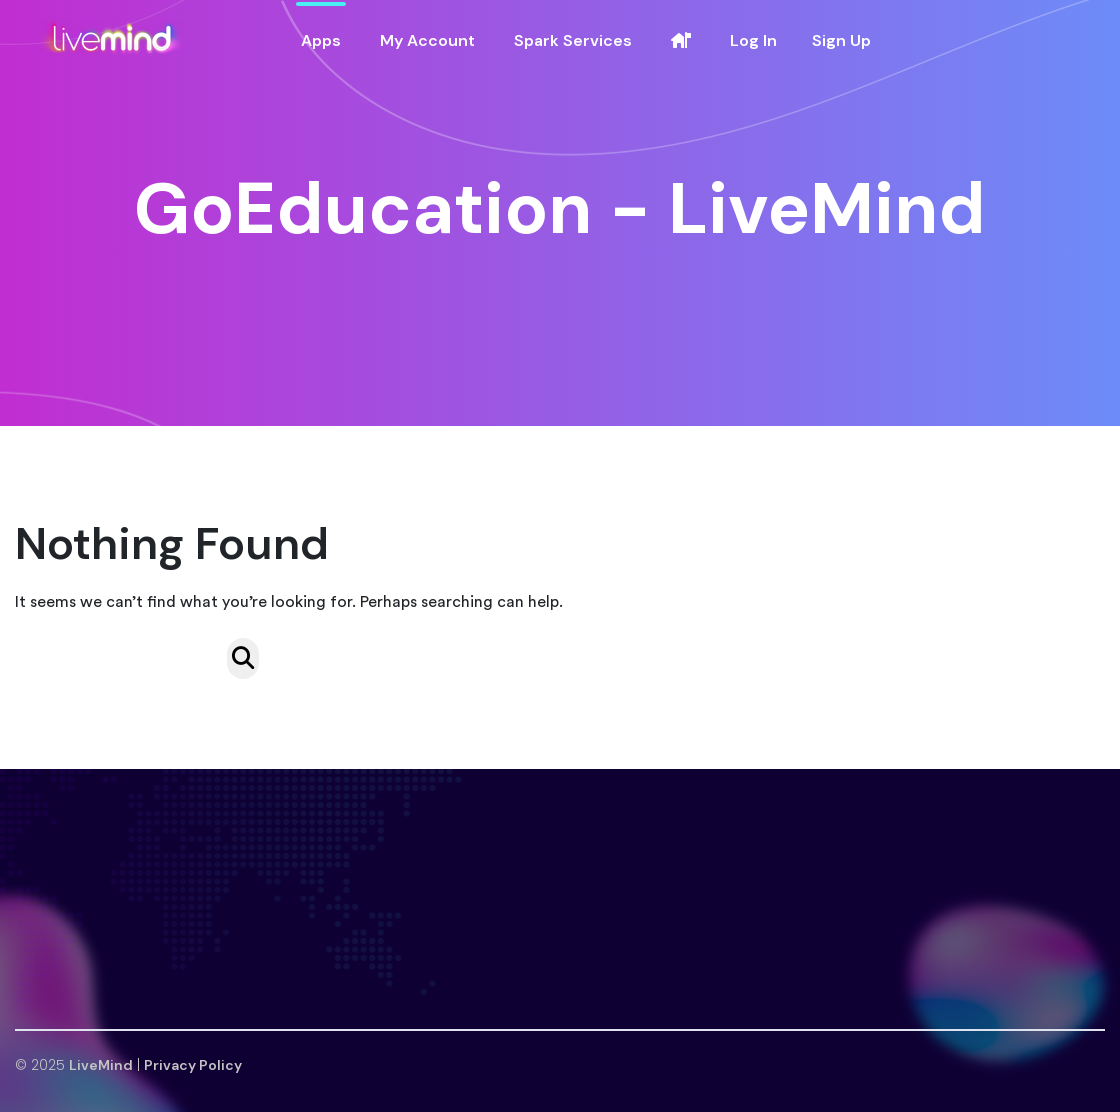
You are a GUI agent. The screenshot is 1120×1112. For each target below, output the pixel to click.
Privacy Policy (193, 1065)
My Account (427, 40)
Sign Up (841, 40)
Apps (321, 40)
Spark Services (573, 40)
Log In (753, 40)
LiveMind (101, 1065)
